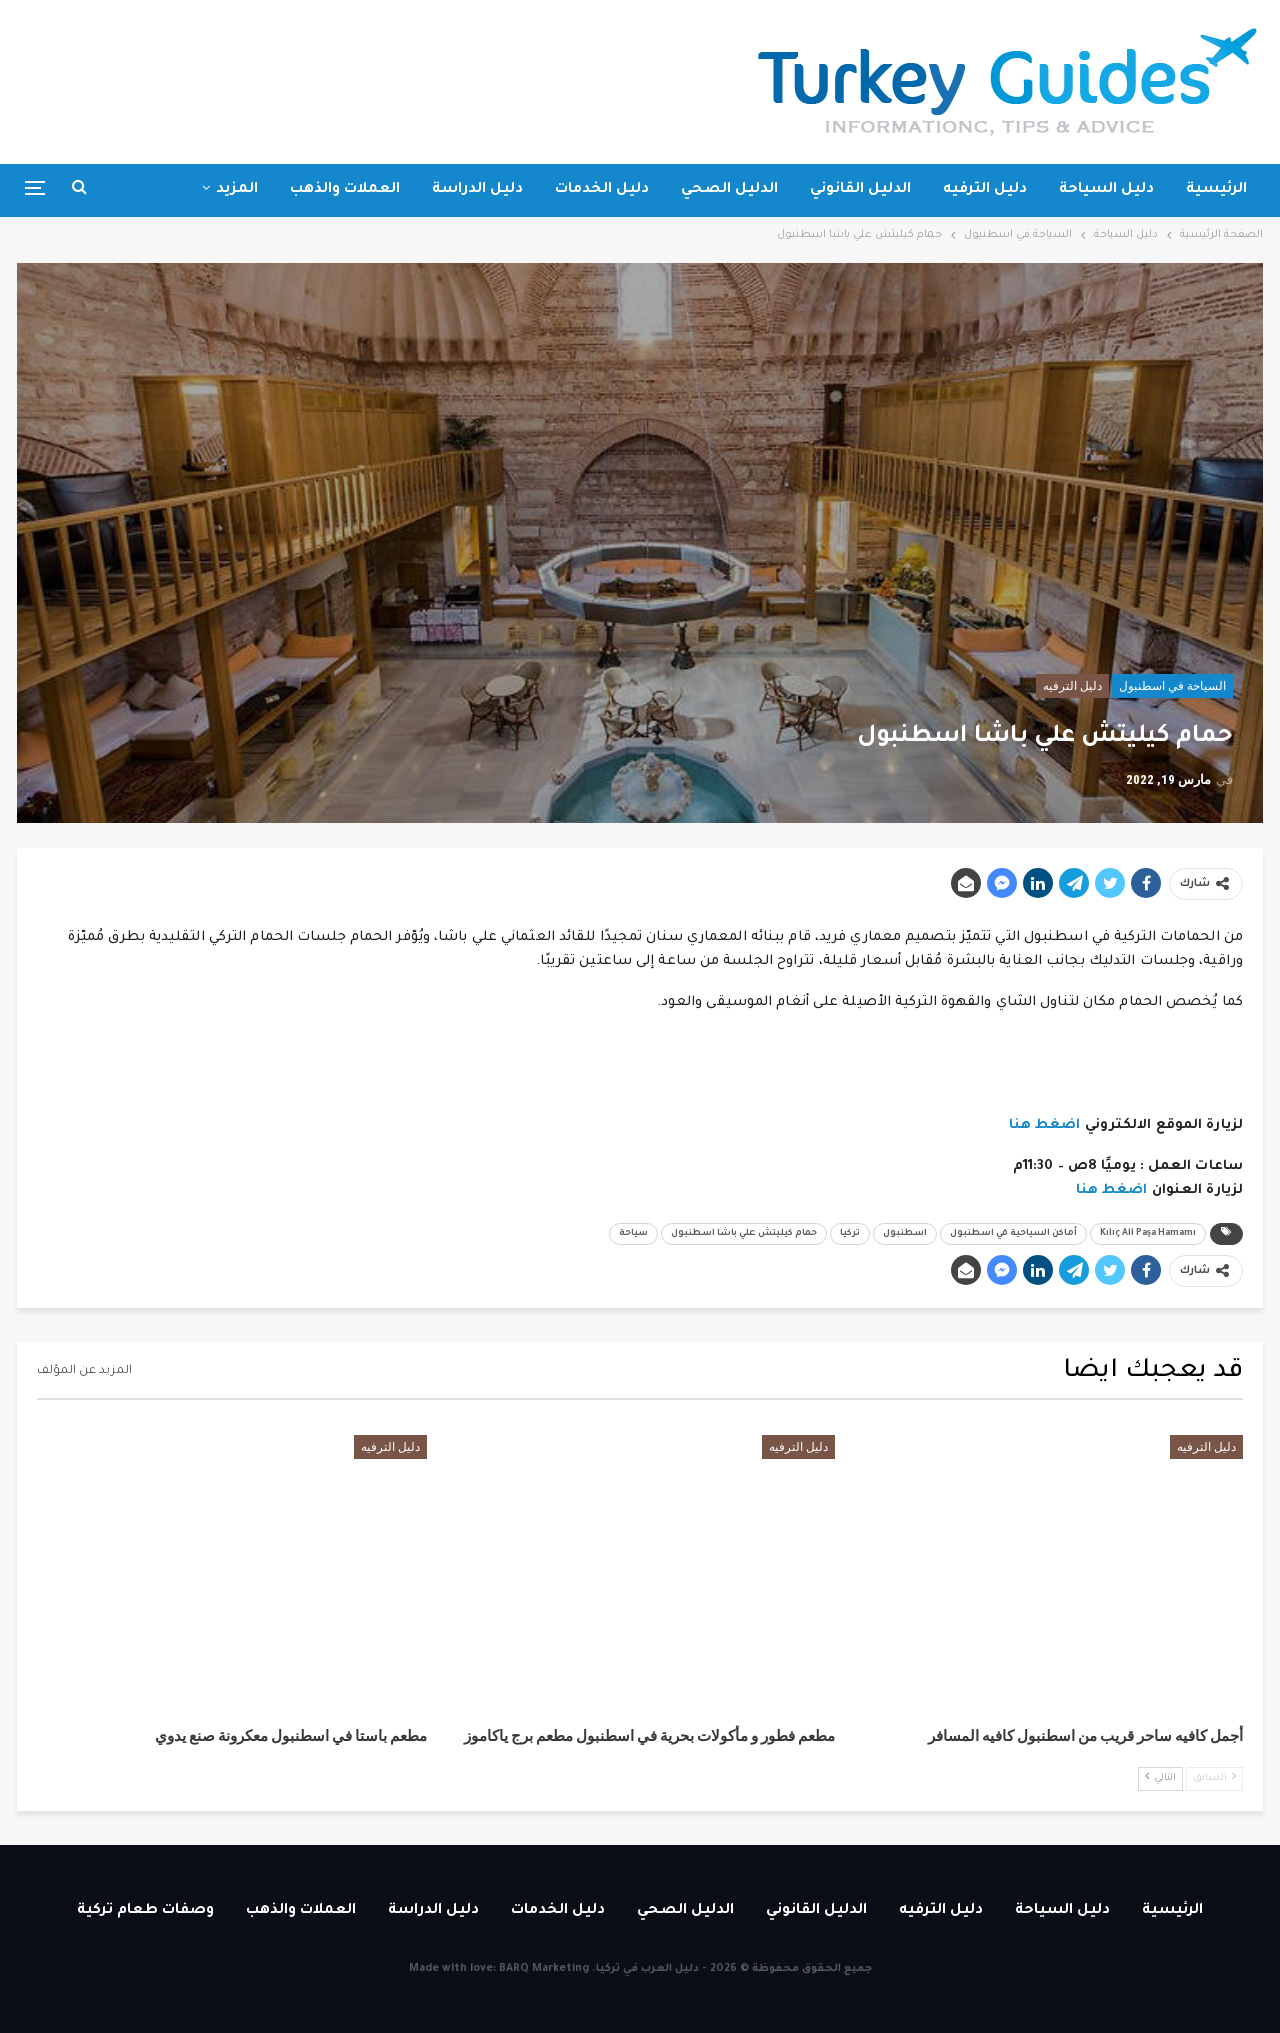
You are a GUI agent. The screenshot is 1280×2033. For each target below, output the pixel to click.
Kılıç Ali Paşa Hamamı (1148, 1234)
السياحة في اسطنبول (1172, 686)
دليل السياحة (1106, 190)
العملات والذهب (345, 190)
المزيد (237, 190)
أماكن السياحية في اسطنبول (1013, 1234)
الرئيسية (1216, 190)
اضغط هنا (1045, 1125)
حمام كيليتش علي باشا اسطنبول (744, 1234)
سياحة (633, 1234)
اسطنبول (905, 1234)
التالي (1160, 1777)
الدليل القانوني (860, 190)
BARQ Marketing (544, 1969)
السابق (1214, 1777)
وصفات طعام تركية (145, 1911)
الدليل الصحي (729, 190)
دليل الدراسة (477, 190)
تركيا (850, 1234)
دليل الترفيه (985, 190)
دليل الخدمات (602, 190)
